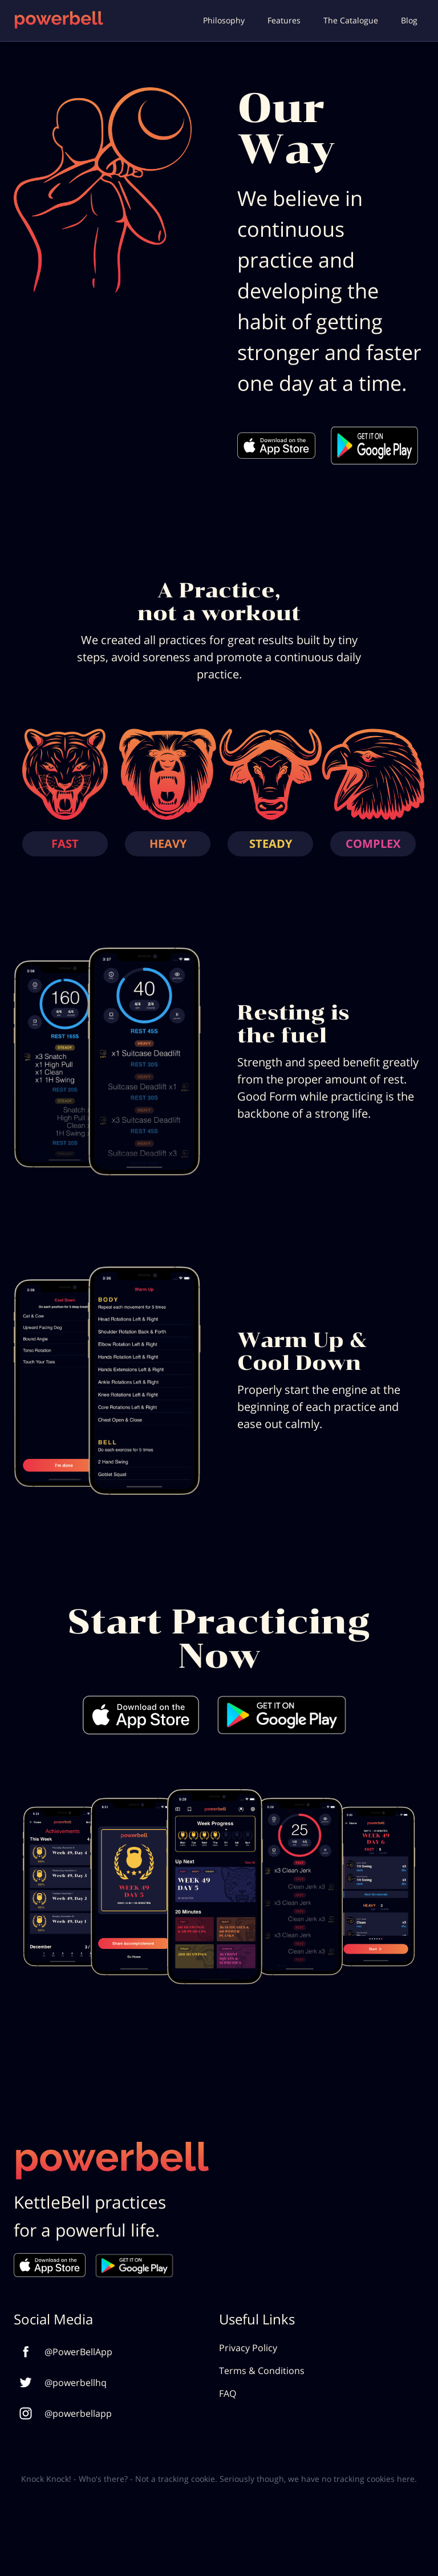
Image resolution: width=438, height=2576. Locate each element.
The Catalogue (350, 20)
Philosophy (224, 20)
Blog (409, 20)
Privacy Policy (248, 2348)
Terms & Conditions (262, 2370)
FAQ (227, 2393)
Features (284, 20)
